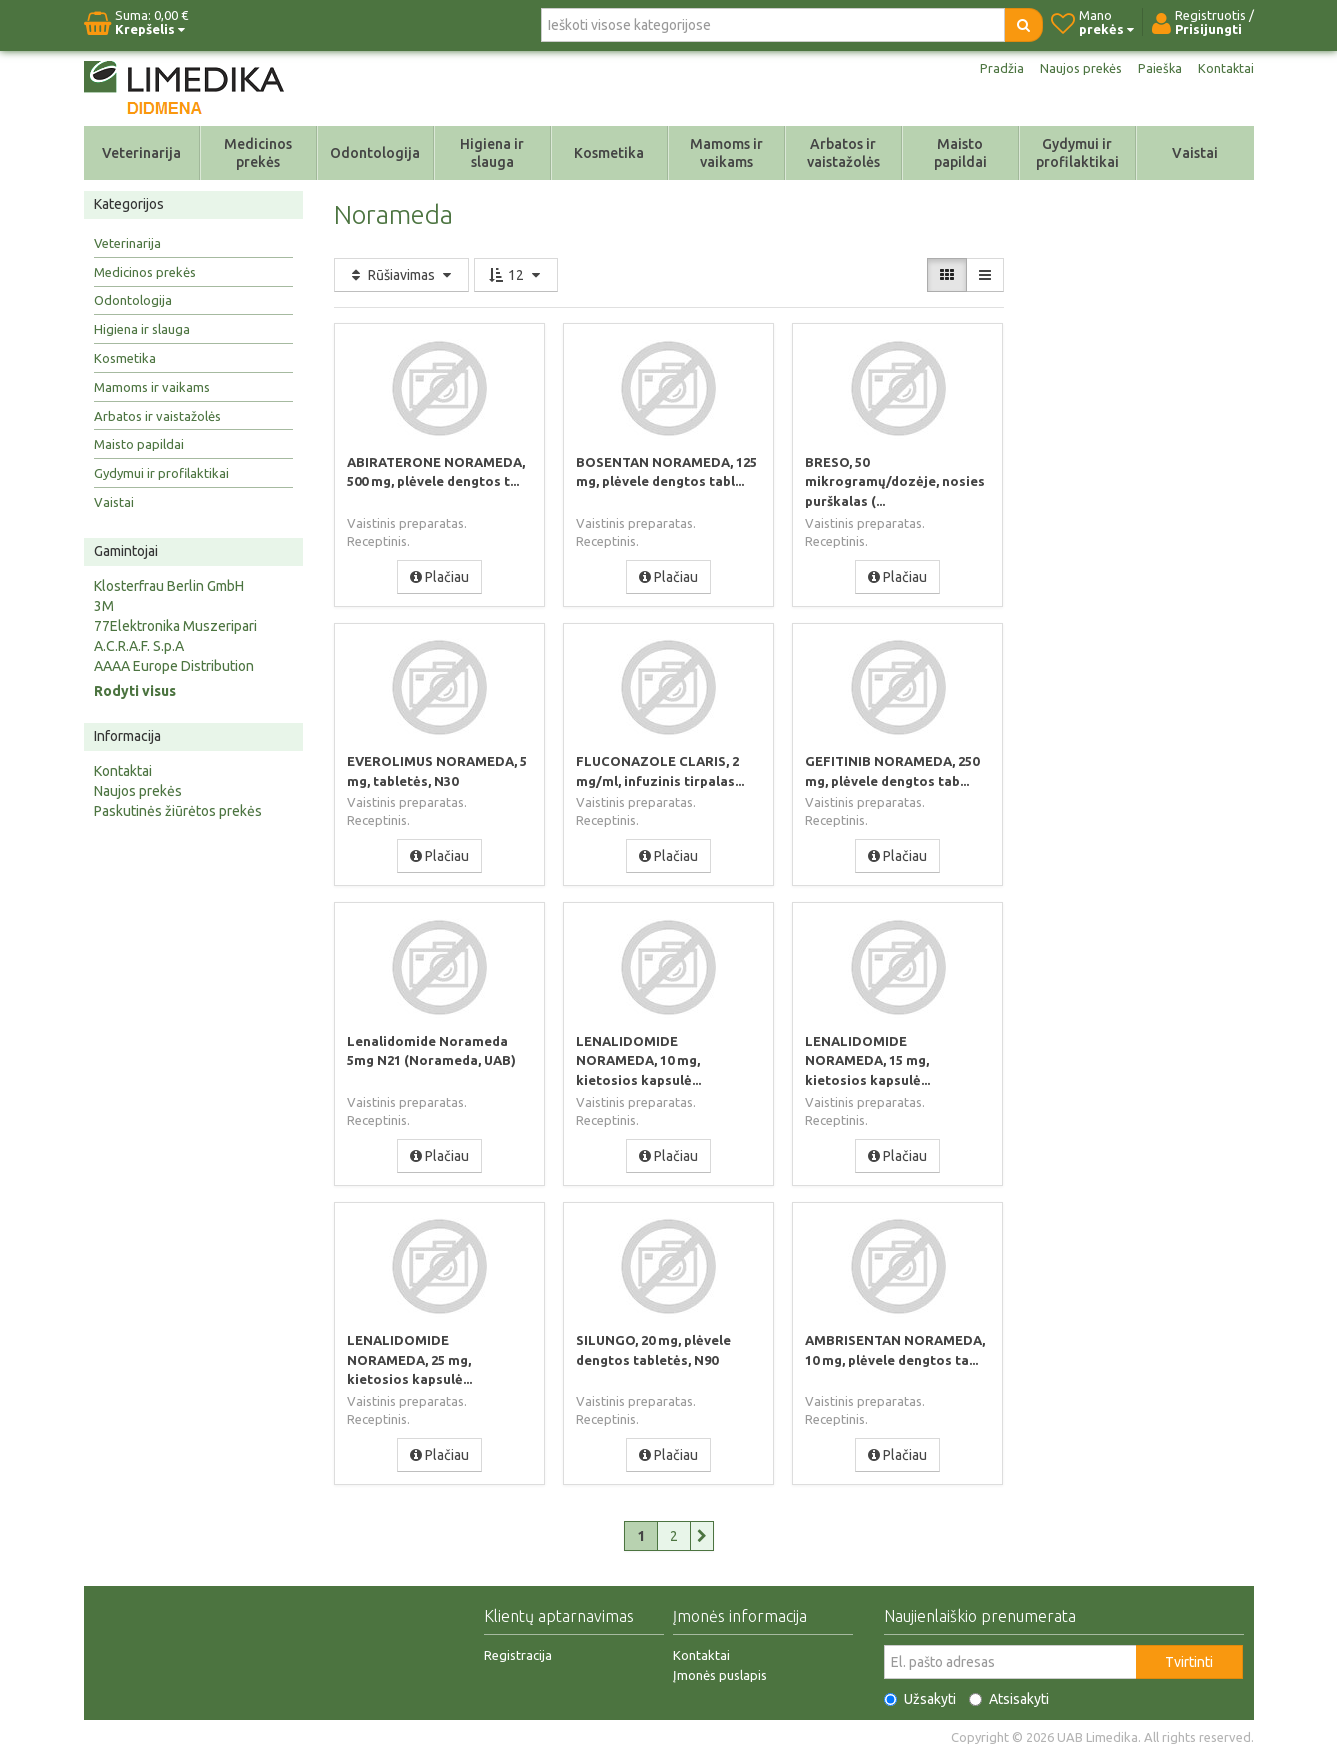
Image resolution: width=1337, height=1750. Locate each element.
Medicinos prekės (258, 153)
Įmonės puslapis (720, 1671)
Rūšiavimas (401, 275)
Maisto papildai (960, 153)
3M (104, 606)
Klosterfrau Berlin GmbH (169, 586)
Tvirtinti (1189, 1658)
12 (516, 275)
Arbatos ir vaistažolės (843, 153)
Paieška (1157, 68)
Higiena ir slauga (492, 153)
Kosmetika (609, 153)
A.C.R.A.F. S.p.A (139, 646)
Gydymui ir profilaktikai (1077, 153)
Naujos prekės (1074, 68)
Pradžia (991, 68)
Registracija (518, 1651)
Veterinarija (141, 153)
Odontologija (375, 153)
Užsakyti (920, 1695)
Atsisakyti (1009, 1695)
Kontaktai (1225, 68)
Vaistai (1195, 153)
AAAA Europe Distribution (174, 666)
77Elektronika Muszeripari (175, 626)
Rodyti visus (135, 691)
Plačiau (439, 576)
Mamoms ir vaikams (726, 153)
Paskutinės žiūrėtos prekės (178, 811)
